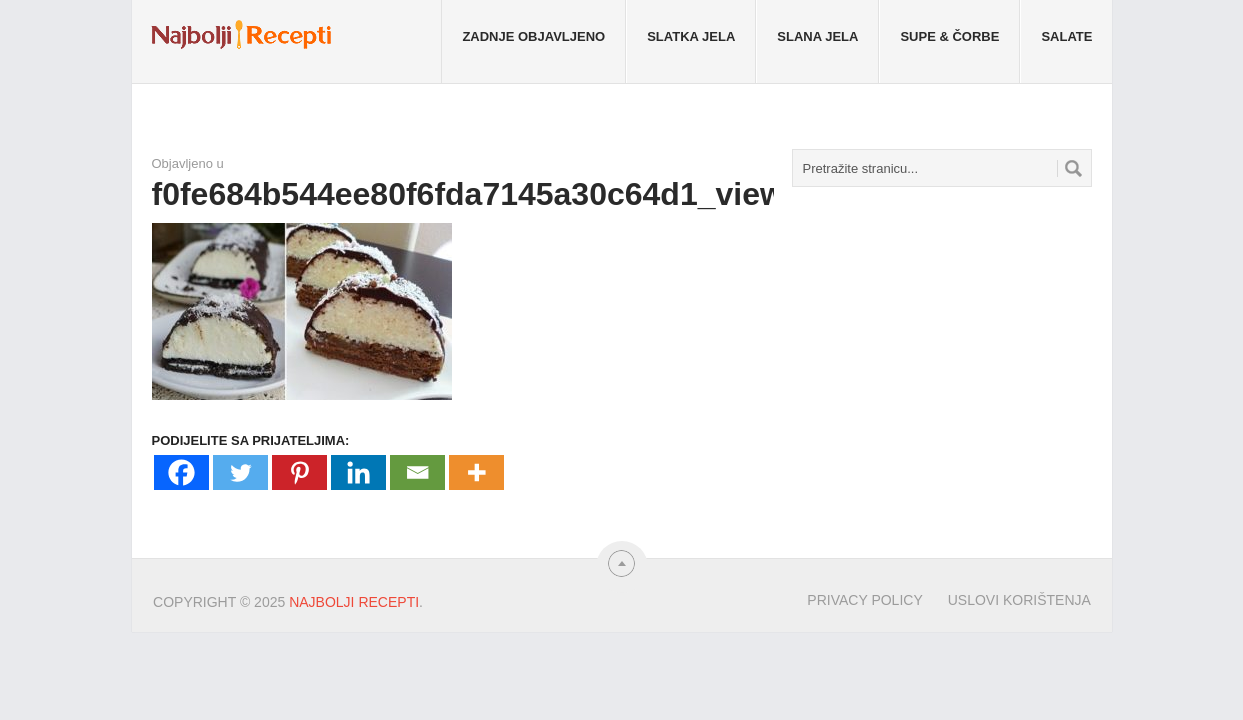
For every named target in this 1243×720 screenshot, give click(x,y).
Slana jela (817, 36)
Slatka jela (691, 36)
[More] (476, 472)
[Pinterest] (299, 472)
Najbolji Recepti (354, 602)
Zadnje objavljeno (533, 36)
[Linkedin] (358, 472)
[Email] (417, 472)
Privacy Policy (864, 600)
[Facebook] (181, 472)
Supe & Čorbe (949, 36)
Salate (1066, 36)
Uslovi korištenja (1019, 600)
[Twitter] (240, 472)
